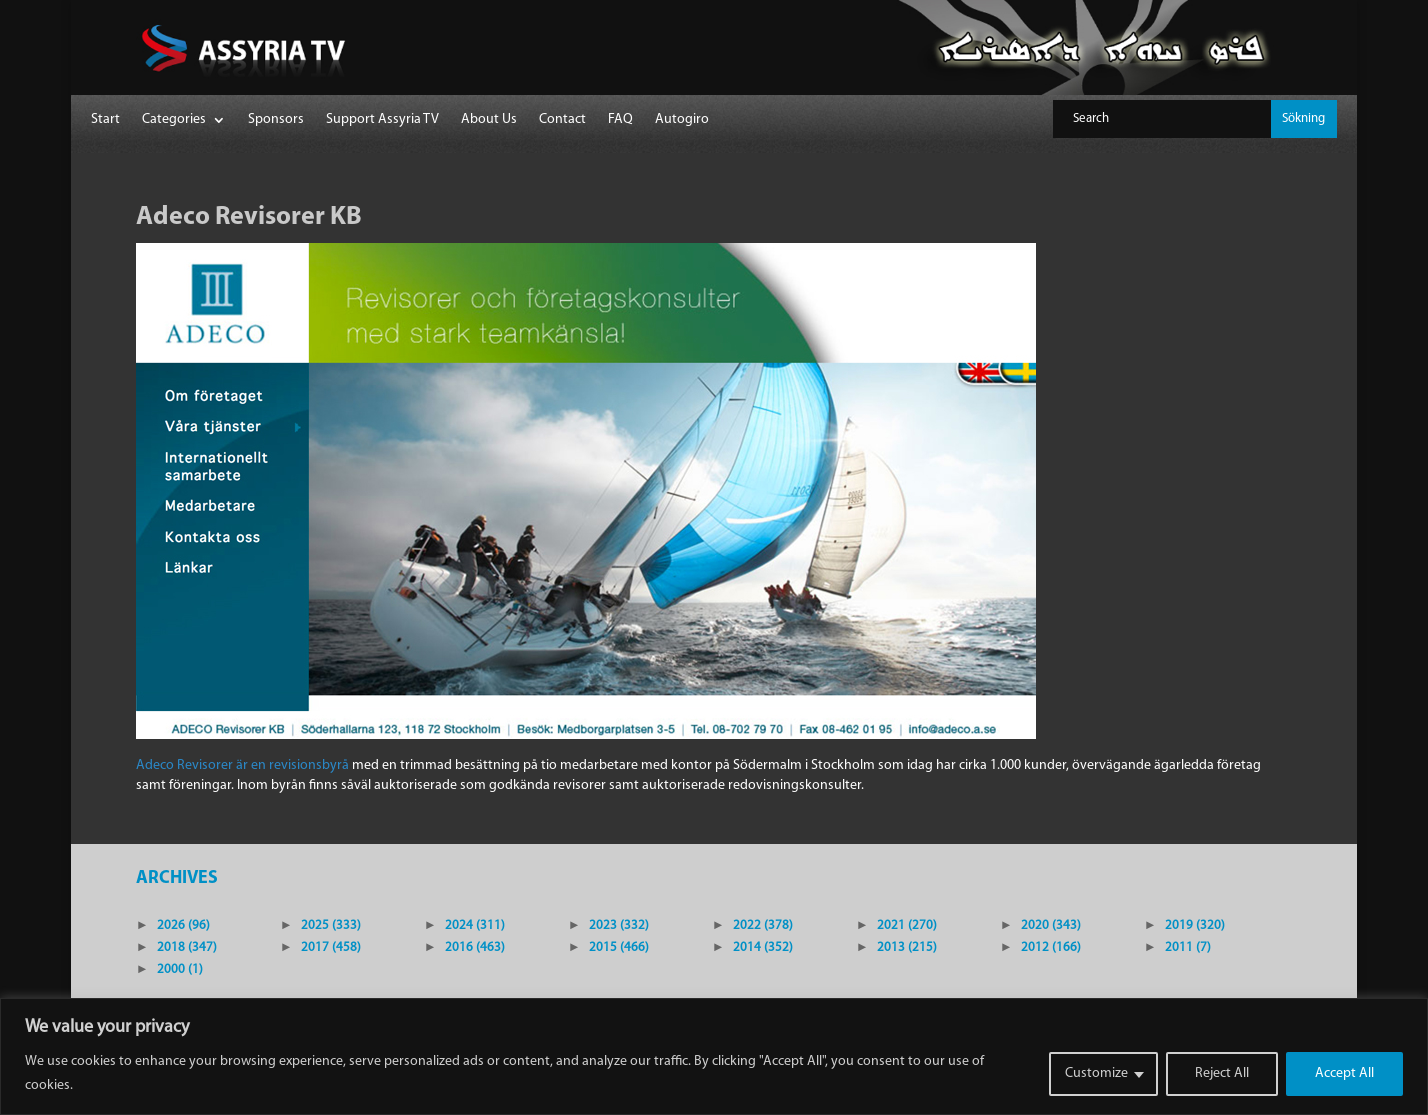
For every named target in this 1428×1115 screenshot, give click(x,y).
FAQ (620, 120)
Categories (174, 120)
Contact (562, 120)
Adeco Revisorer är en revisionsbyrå (242, 765)
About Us (489, 120)
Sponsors (276, 120)
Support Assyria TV (382, 120)
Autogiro (682, 120)
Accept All (1344, 1073)
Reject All (1222, 1073)
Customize (1096, 1073)
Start (105, 120)
